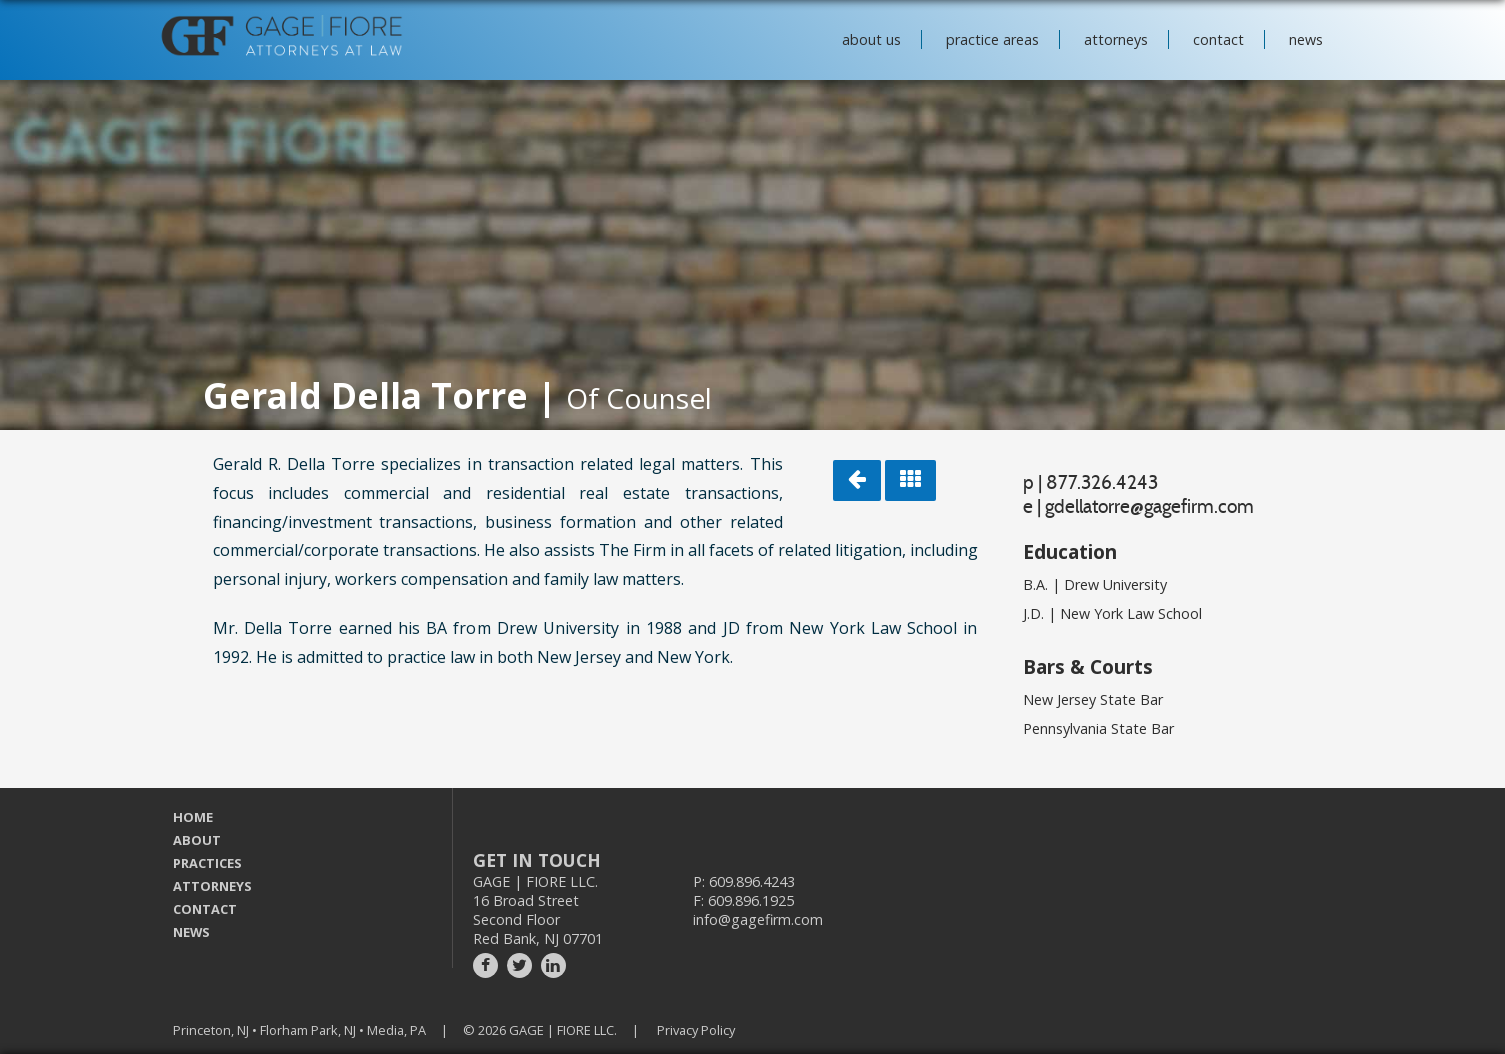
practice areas (992, 39)
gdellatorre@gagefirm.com (1149, 506)
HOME (193, 817)
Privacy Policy (696, 1030)
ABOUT (197, 840)
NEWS (191, 932)
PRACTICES (207, 863)
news (1306, 39)
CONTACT (205, 909)
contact (1218, 39)
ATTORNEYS (212, 886)
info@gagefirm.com (758, 919)
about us (871, 39)
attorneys (1116, 39)
